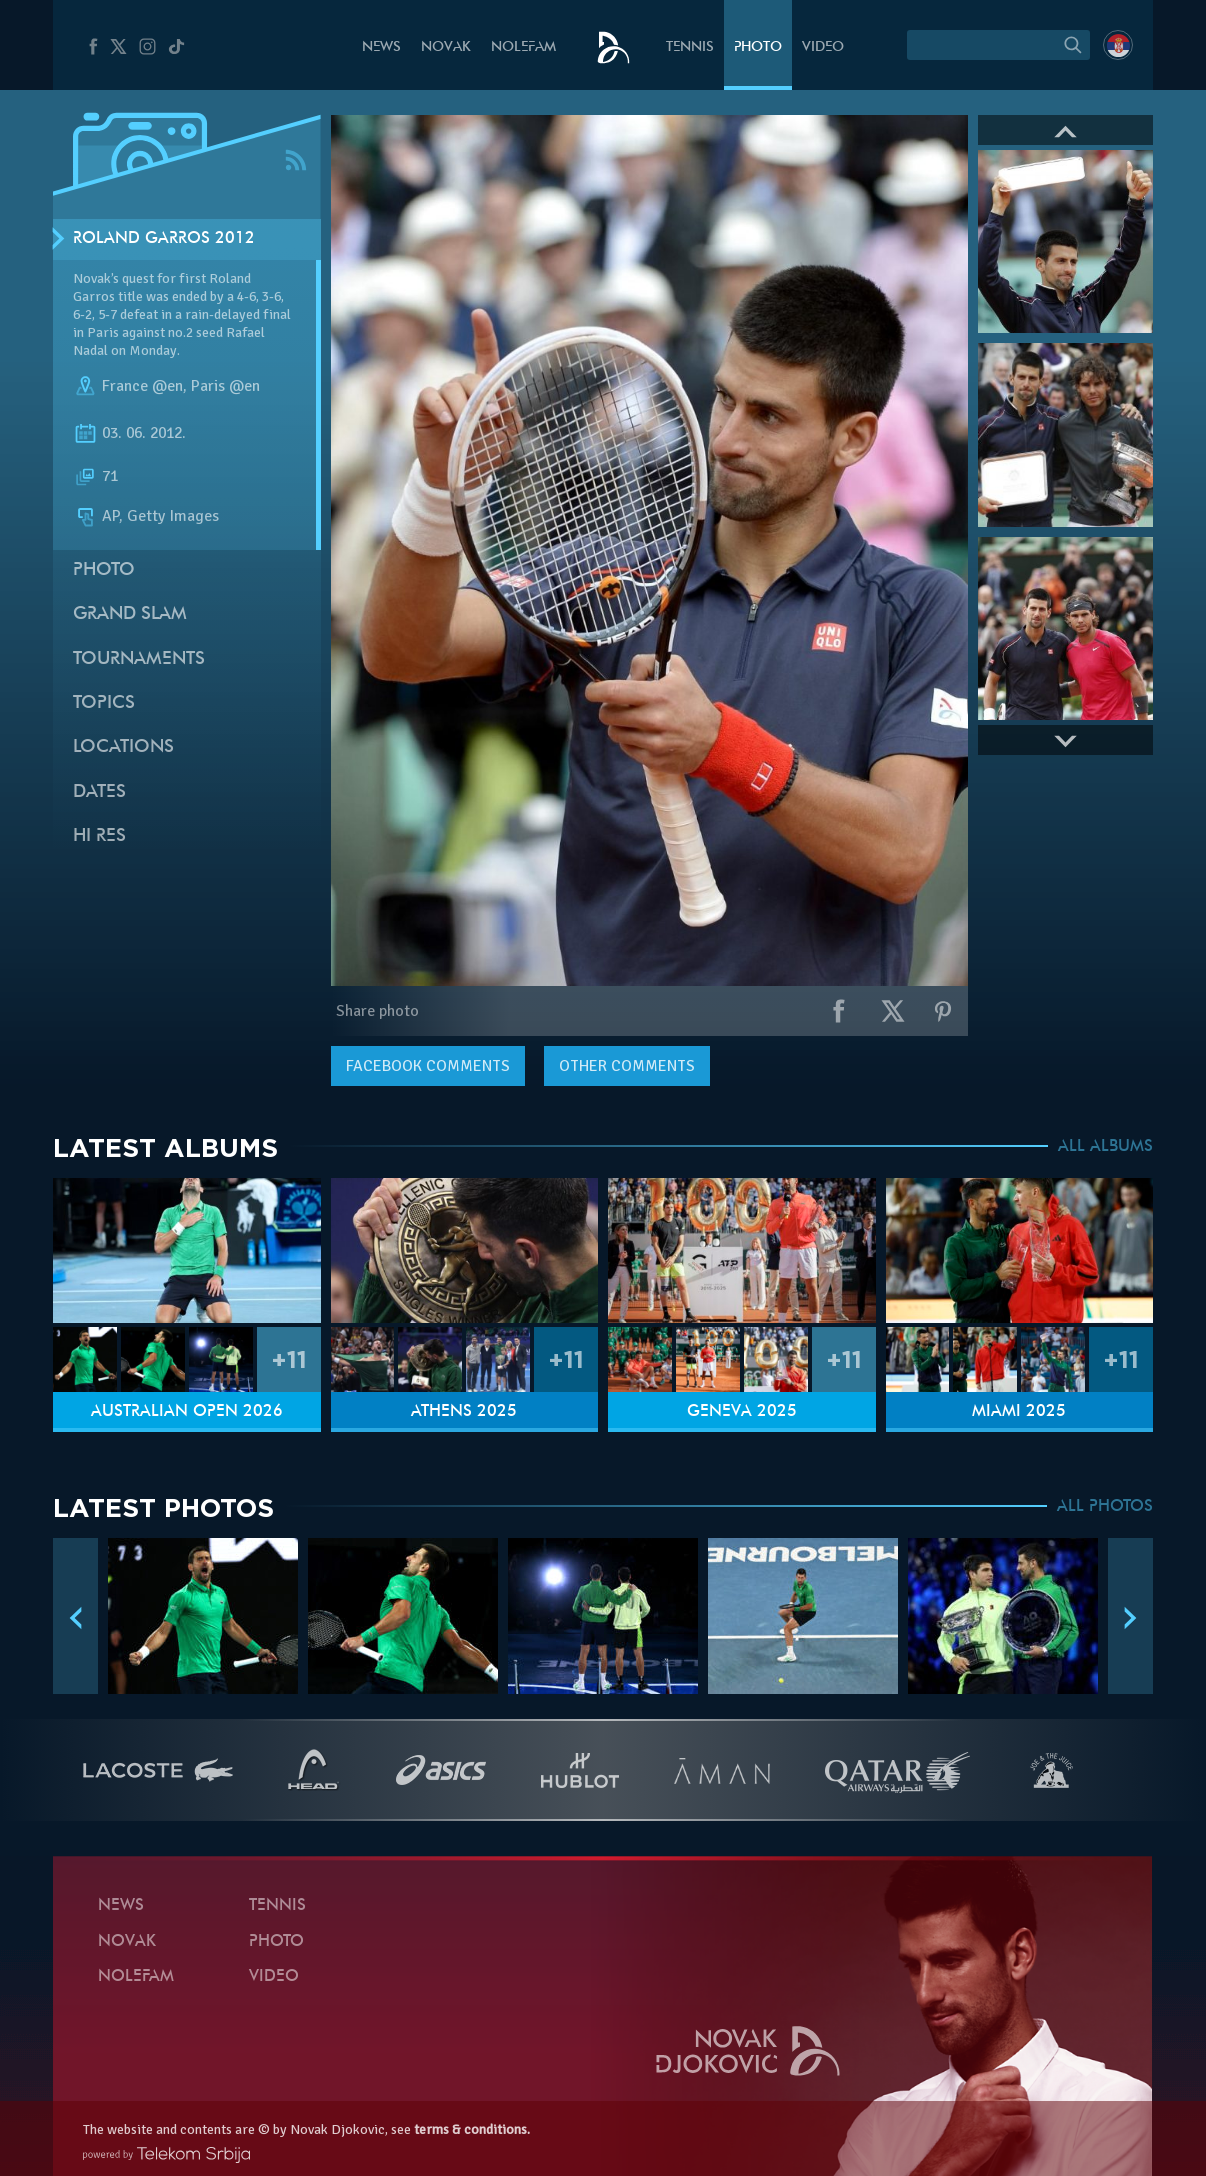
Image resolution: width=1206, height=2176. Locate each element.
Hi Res (99, 836)
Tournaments (139, 659)
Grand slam (130, 614)
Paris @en (225, 386)
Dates (99, 792)
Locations (123, 747)
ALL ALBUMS (1105, 1147)
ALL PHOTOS (1105, 1507)
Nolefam (523, 47)
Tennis (690, 47)
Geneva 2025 (742, 1412)
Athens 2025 (464, 1412)
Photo (758, 47)
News (381, 47)
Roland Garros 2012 (164, 239)
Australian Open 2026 (187, 1412)
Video (823, 47)
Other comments (627, 1066)
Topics (104, 703)
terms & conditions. (472, 2129)
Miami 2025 (1019, 1412)
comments (428, 1066)
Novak (446, 47)
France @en (142, 386)
